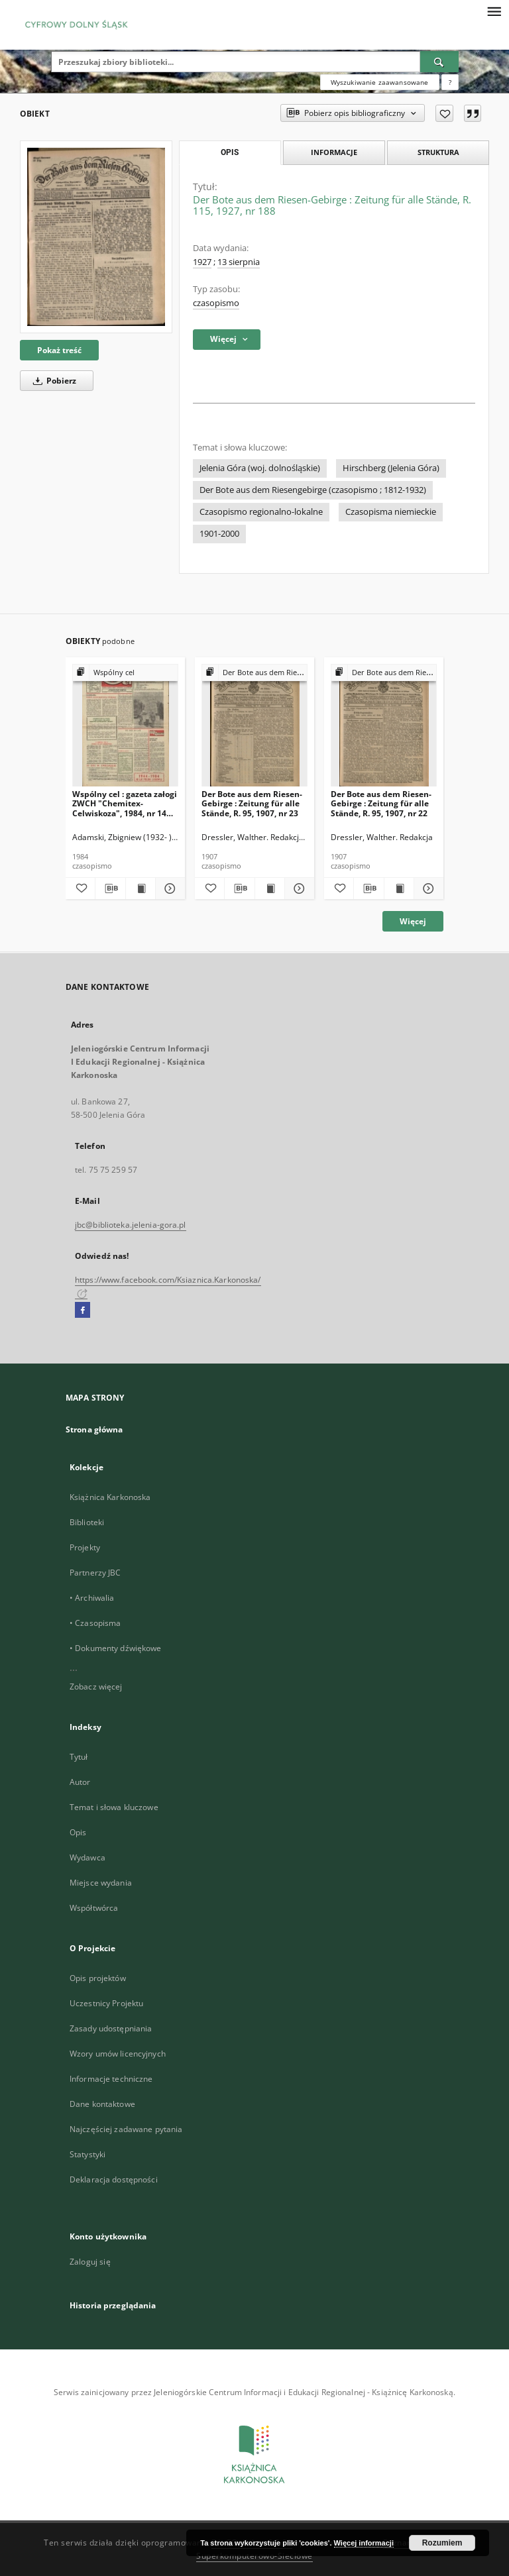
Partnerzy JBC (95, 1572)
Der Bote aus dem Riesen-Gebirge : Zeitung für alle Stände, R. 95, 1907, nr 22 (381, 803)
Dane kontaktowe (102, 2104)
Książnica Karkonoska (110, 1497)
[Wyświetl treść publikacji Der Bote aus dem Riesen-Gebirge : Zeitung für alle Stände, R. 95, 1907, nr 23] (269, 888)
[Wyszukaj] (439, 61)
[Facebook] (82, 1310)
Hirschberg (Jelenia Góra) (391, 468)
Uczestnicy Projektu (106, 2003)
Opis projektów (98, 1978)
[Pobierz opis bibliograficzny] (110, 888)
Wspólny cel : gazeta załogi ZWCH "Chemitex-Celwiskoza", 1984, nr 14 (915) (124, 803)
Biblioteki (87, 1522)
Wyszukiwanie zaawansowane (380, 82)
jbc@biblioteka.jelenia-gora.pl (130, 1224)
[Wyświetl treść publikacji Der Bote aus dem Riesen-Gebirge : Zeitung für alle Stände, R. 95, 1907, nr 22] (399, 888)
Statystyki (87, 2154)
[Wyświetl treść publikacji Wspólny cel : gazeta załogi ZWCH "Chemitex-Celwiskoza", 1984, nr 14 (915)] (140, 888)
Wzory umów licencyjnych (118, 2053)
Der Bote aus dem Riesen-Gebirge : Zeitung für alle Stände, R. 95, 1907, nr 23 (251, 803)
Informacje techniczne (111, 2078)
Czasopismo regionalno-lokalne (261, 511)
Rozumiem (442, 2543)
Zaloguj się (90, 2261)
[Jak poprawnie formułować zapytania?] (450, 82)
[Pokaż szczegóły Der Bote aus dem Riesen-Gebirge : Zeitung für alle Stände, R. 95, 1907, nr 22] (426, 888)
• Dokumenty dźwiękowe (116, 1648)
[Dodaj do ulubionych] (444, 113)
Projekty (85, 1547)
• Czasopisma (95, 1623)
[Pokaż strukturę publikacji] (125, 673)
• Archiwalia (92, 1597)
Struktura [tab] (438, 152)
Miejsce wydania (101, 1882)
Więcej (413, 921)
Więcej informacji (364, 2543)
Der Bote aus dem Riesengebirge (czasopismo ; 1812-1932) (312, 490)
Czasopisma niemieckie (390, 511)
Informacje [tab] (334, 152)
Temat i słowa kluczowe (114, 1807)
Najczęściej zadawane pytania (126, 2129)
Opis (78, 1832)
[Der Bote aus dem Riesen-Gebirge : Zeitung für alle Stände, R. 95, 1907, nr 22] (383, 726)
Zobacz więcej (96, 1686)
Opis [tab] (230, 152)
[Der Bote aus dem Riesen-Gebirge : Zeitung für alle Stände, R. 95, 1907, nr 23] (254, 726)
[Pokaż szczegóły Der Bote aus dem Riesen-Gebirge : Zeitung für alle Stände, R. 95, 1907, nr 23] (297, 888)
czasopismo (216, 303)
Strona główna (94, 1429)
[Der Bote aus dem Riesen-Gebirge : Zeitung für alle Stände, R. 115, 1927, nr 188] (96, 236)
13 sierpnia (238, 262)
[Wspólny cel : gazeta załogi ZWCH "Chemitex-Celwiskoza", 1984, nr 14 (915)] (125, 726)
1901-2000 (219, 533)
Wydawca (87, 1857)
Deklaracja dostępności (114, 2179)
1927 (202, 262)
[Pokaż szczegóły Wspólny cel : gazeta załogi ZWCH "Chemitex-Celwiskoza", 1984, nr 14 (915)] (168, 888)
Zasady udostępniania (111, 2028)
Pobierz (52, 380)
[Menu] (494, 10)
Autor (80, 1782)
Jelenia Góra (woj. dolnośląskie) (259, 468)
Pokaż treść (59, 350)
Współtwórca (94, 1907)
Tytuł (79, 1756)
